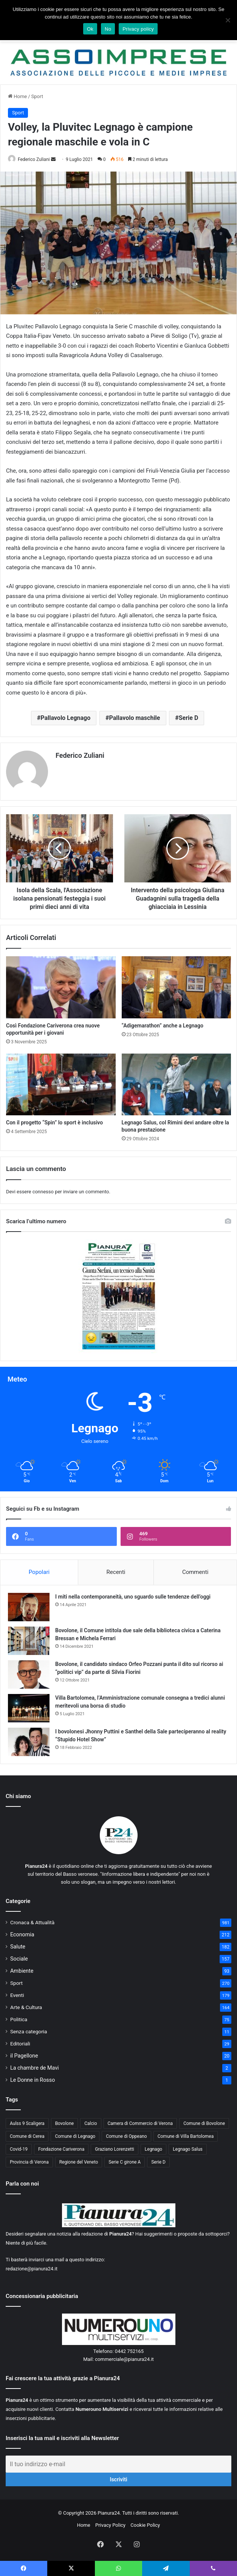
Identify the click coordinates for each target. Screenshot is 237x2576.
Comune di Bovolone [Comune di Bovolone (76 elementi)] (204, 2123)
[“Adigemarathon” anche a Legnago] (176, 987)
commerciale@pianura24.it (124, 2359)
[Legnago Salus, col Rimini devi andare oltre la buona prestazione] (176, 1084)
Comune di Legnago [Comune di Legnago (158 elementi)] (75, 2136)
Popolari (39, 1572)
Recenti (116, 1572)
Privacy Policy (110, 2525)
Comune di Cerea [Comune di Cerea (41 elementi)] (27, 2136)
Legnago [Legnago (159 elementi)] (153, 2149)
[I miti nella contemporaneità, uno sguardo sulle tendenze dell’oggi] (29, 1607)
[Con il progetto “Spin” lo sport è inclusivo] (61, 1084)
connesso (43, 1191)
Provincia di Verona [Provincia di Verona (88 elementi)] (29, 2162)
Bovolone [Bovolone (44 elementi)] (64, 2123)
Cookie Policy (145, 2525)
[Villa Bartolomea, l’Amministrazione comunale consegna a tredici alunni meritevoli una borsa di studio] (29, 1708)
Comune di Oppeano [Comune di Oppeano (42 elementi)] (126, 2136)
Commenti (195, 1572)
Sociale (19, 1959)
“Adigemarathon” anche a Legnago (162, 1026)
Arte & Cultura (26, 2007)
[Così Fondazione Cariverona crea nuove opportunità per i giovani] (61, 987)
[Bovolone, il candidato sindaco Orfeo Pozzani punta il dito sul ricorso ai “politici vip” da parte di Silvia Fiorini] (29, 1674)
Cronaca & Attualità (32, 1922)
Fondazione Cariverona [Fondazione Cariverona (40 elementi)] (61, 2149)
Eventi (17, 1995)
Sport (37, 96)
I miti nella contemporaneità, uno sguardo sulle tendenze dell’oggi (133, 1597)
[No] (227, 20)
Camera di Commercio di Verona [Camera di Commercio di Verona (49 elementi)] (140, 2123)
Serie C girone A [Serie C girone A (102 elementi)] (124, 2162)
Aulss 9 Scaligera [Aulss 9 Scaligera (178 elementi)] (27, 2123)
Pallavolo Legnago (65, 717)
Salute (17, 1947)
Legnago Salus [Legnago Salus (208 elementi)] (188, 2149)
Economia (22, 1934)
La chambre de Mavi (34, 2068)
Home (17, 96)
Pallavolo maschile (134, 717)
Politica (18, 2019)
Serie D (188, 717)
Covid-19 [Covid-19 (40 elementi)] (19, 2149)
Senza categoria (28, 2031)
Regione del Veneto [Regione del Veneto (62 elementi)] (78, 2162)
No (108, 29)
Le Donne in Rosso (32, 2080)
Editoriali (20, 2044)
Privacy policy (138, 29)
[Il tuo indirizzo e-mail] (118, 2464)
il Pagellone (24, 2056)
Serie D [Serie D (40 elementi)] (158, 2162)
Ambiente (21, 1971)
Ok (90, 29)
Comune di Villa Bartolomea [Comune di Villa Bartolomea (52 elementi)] (186, 2136)
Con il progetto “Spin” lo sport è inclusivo (54, 1122)
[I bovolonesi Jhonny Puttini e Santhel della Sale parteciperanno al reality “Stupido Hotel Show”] (29, 1742)
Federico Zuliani (34, 159)
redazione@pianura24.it (31, 2269)
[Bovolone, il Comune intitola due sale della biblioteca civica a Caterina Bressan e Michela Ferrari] (29, 1641)
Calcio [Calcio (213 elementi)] (90, 2123)
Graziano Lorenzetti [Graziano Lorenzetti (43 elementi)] (114, 2149)
